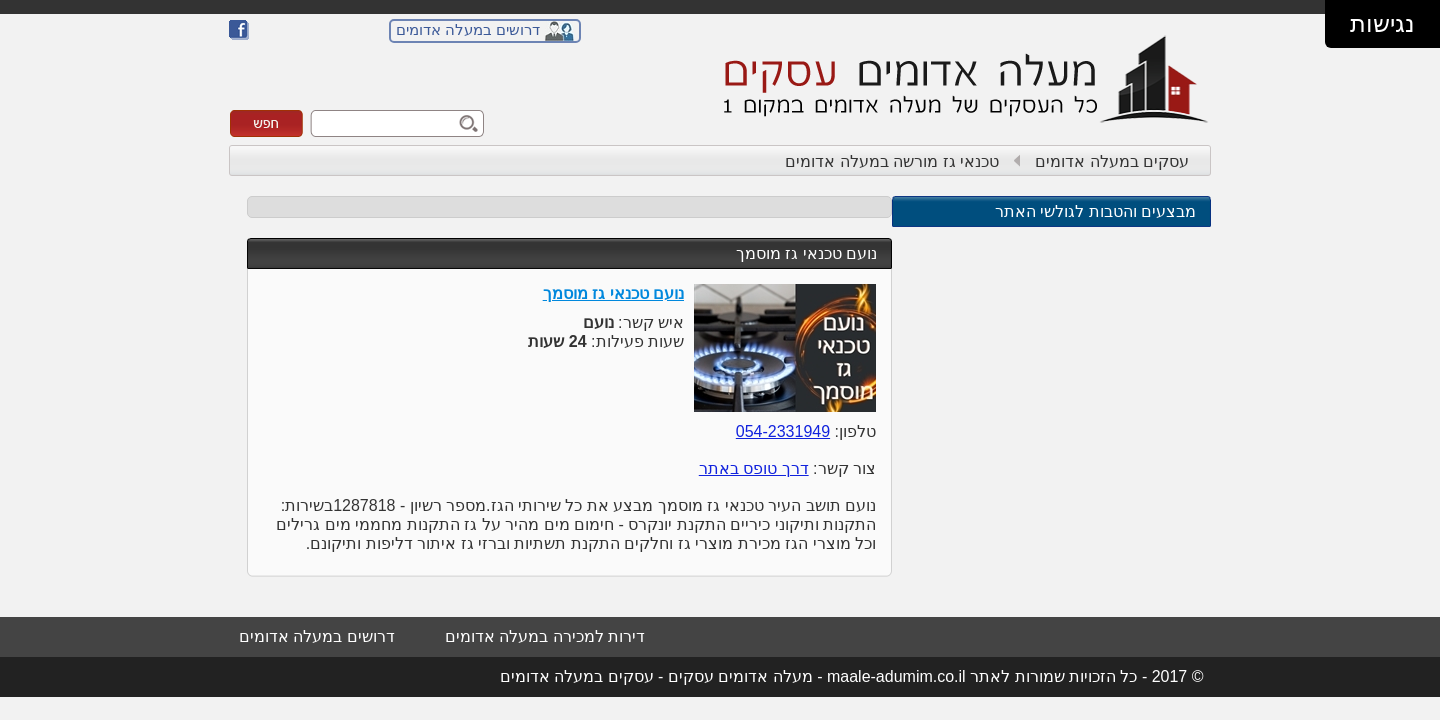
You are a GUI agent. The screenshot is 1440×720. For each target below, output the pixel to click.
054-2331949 (783, 431)
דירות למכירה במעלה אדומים (545, 636)
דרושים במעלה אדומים (468, 29)
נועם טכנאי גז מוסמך (806, 253)
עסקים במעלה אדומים (1112, 161)
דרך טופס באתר (754, 468)
